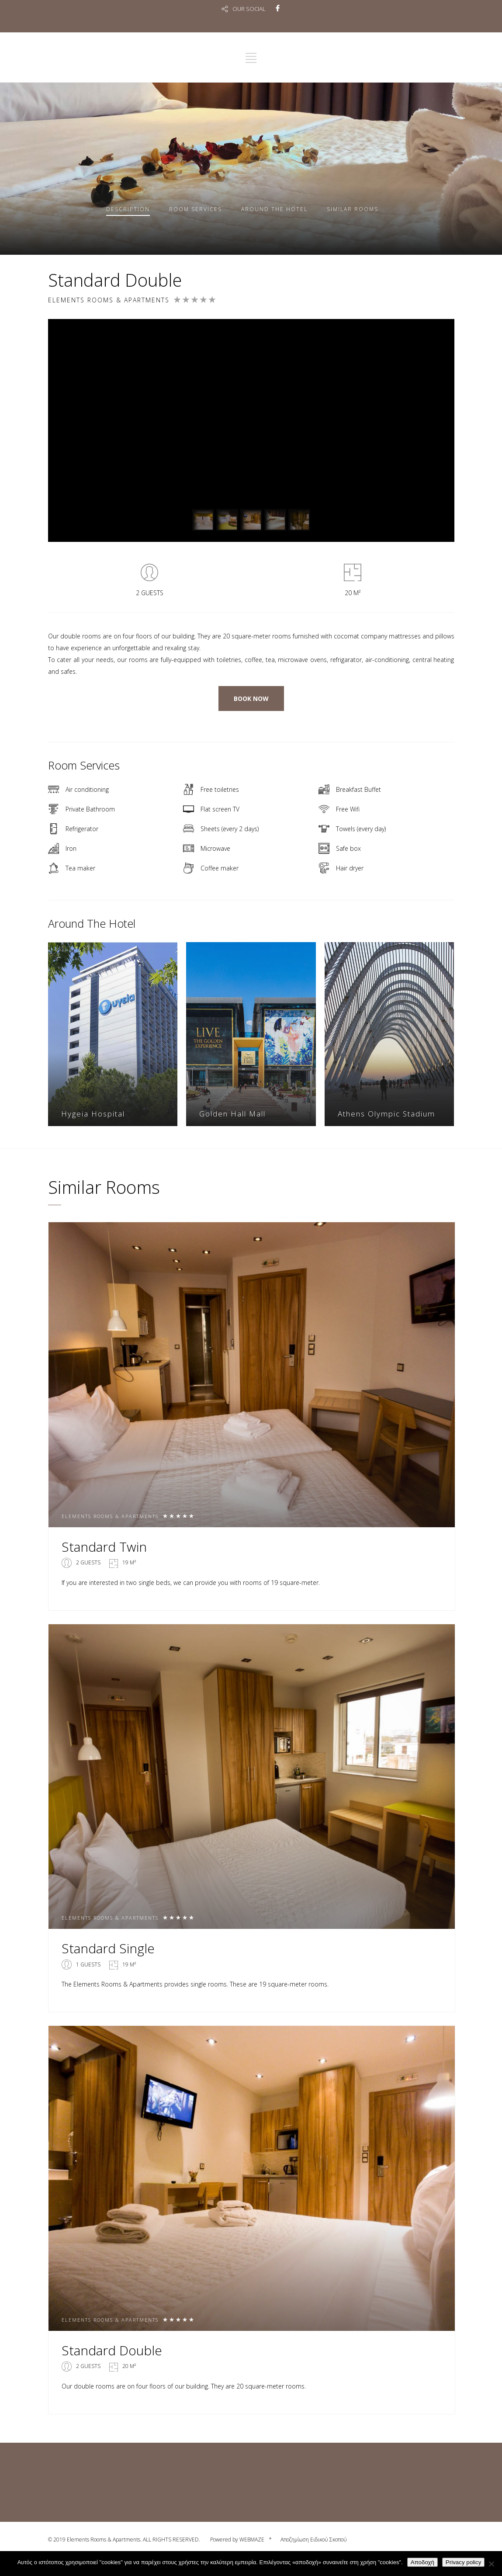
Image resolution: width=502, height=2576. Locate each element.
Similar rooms (352, 209)
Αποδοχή (422, 2562)
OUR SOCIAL (249, 9)
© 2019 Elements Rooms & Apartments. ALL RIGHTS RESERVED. (124, 2539)
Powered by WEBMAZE (237, 2539)
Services (195, 209)
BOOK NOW (251, 698)
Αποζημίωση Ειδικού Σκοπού (313, 2539)
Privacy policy (463, 2562)
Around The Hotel (274, 209)
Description (128, 209)
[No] (491, 2563)
